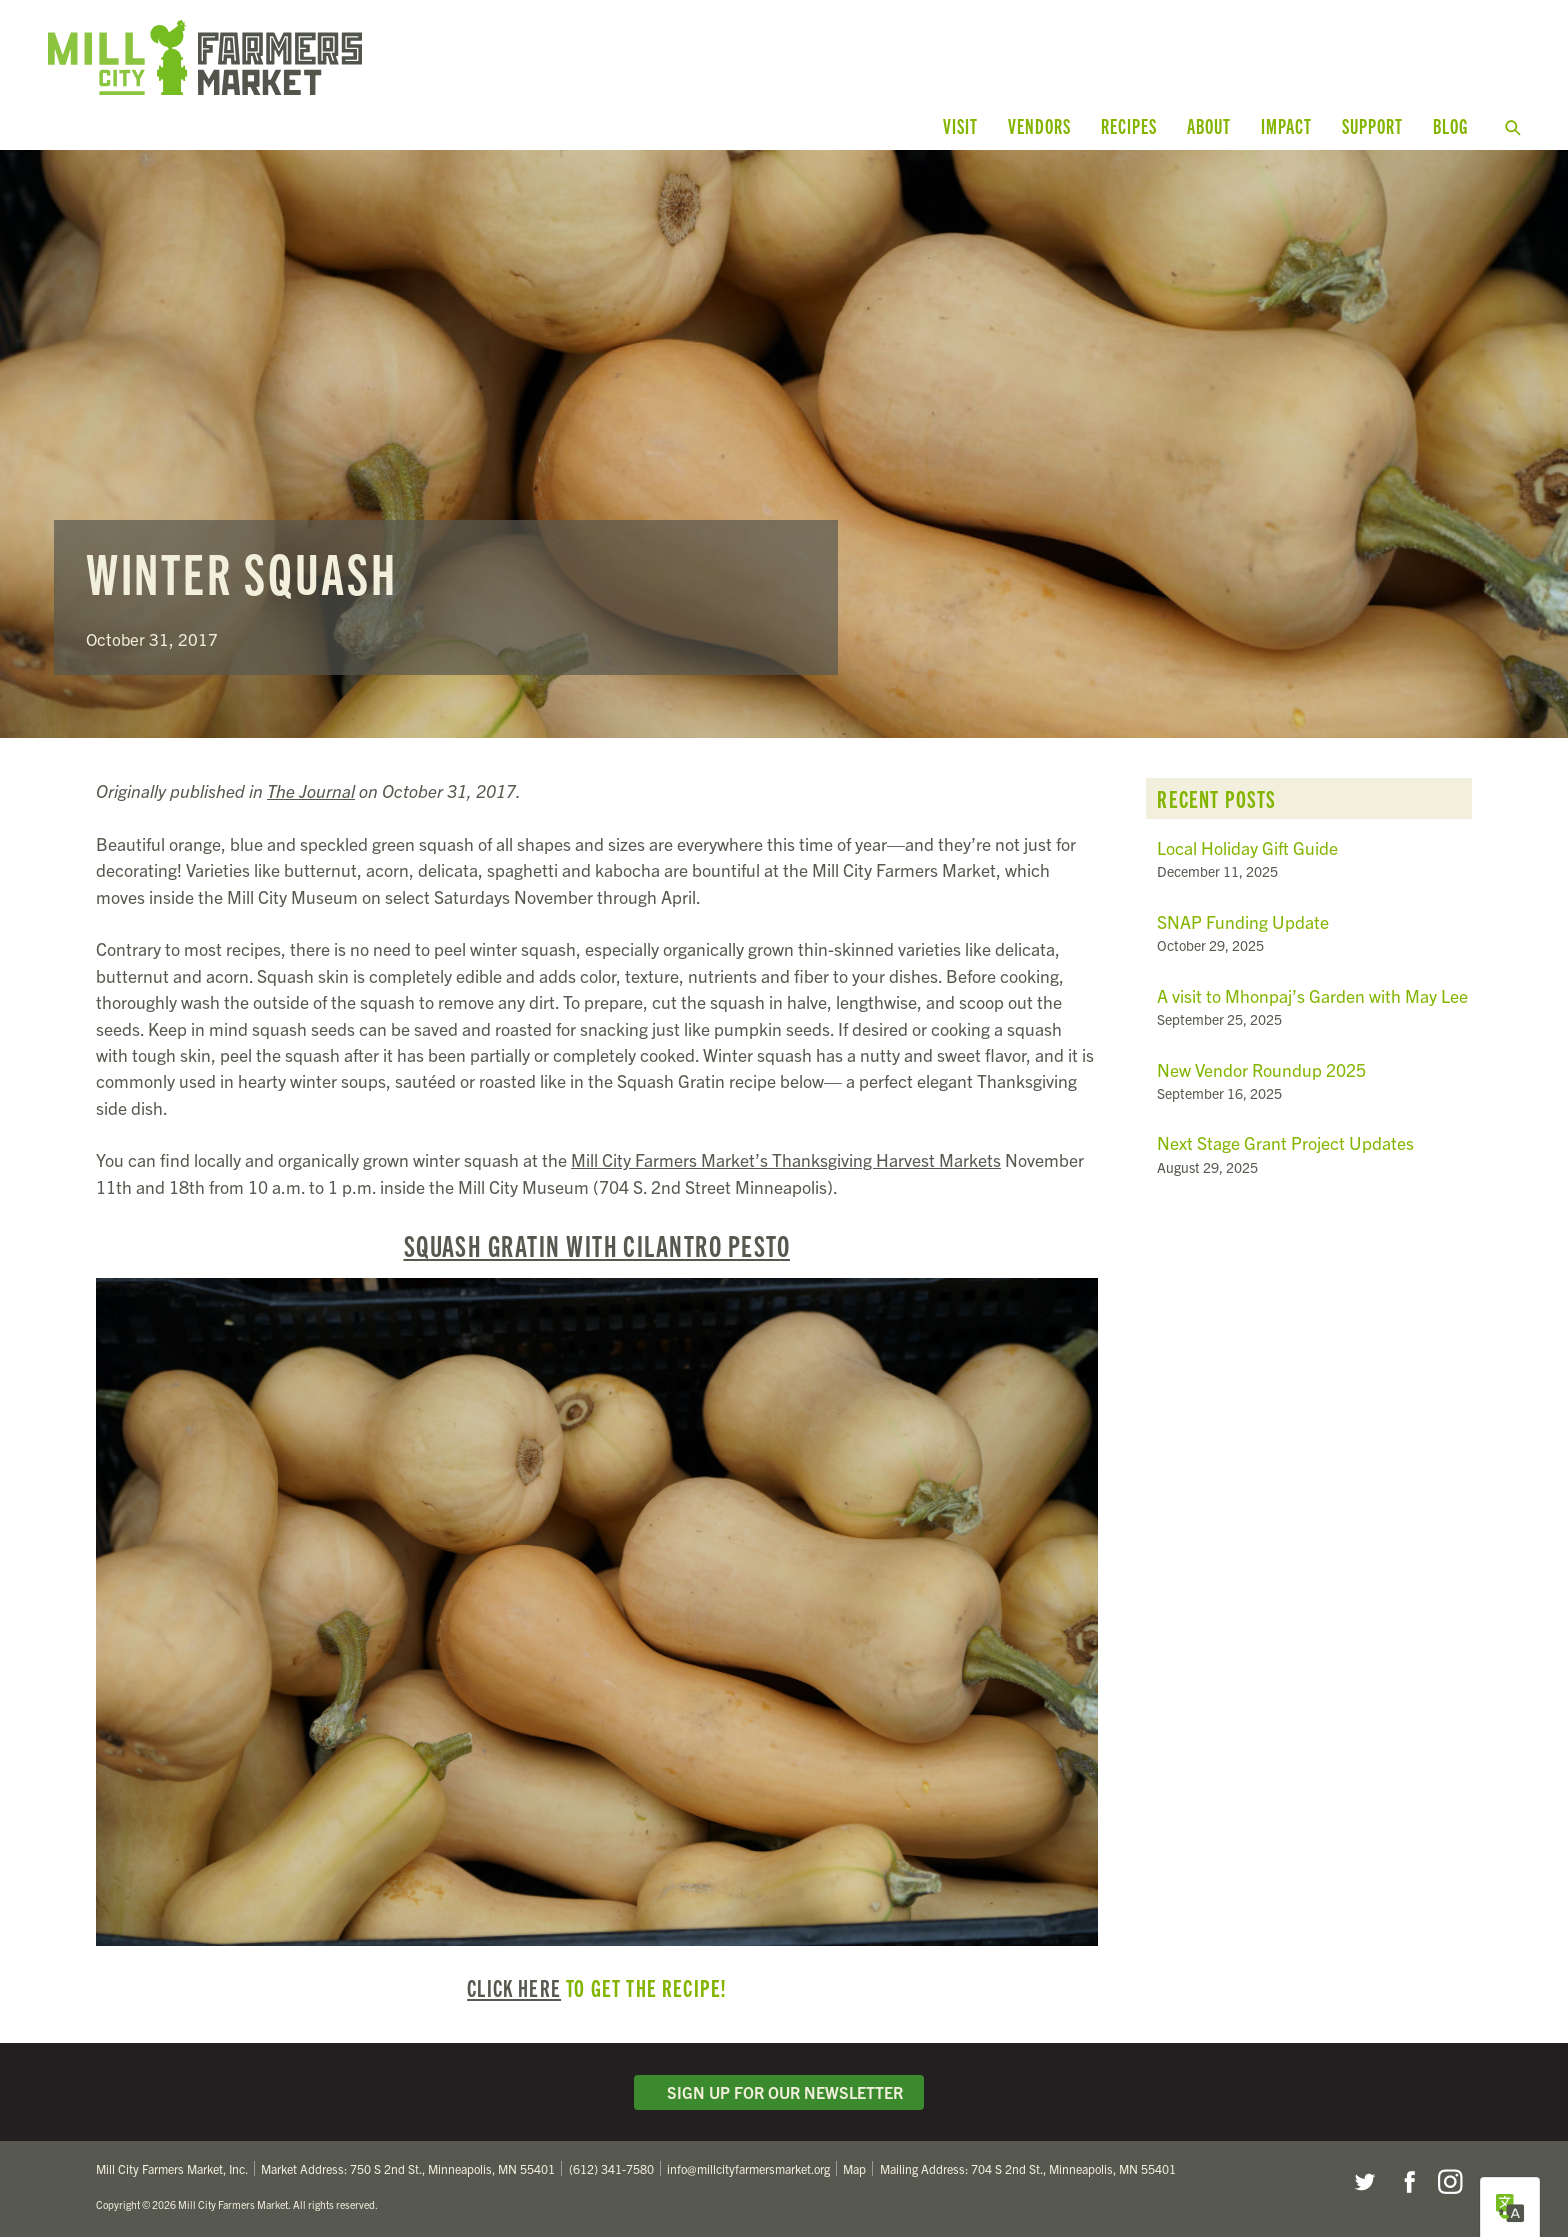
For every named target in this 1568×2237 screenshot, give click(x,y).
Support (1372, 125)
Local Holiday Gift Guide (1247, 847)
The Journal (311, 790)
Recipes (1129, 125)
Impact (1286, 125)
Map (854, 2168)
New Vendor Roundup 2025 (1261, 1069)
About (1209, 125)
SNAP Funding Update (1243, 921)
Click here (514, 1987)
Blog (1450, 125)
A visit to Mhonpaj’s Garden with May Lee (1312, 995)
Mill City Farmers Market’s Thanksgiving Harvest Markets (786, 1159)
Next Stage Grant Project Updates (1285, 1142)
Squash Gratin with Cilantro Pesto (597, 1245)
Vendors (1039, 125)
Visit (960, 125)
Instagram (1450, 2182)
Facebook (1407, 2182)
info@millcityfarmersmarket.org (748, 2168)
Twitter (1364, 2182)
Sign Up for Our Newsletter (779, 2092)
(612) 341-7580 (611, 2168)
